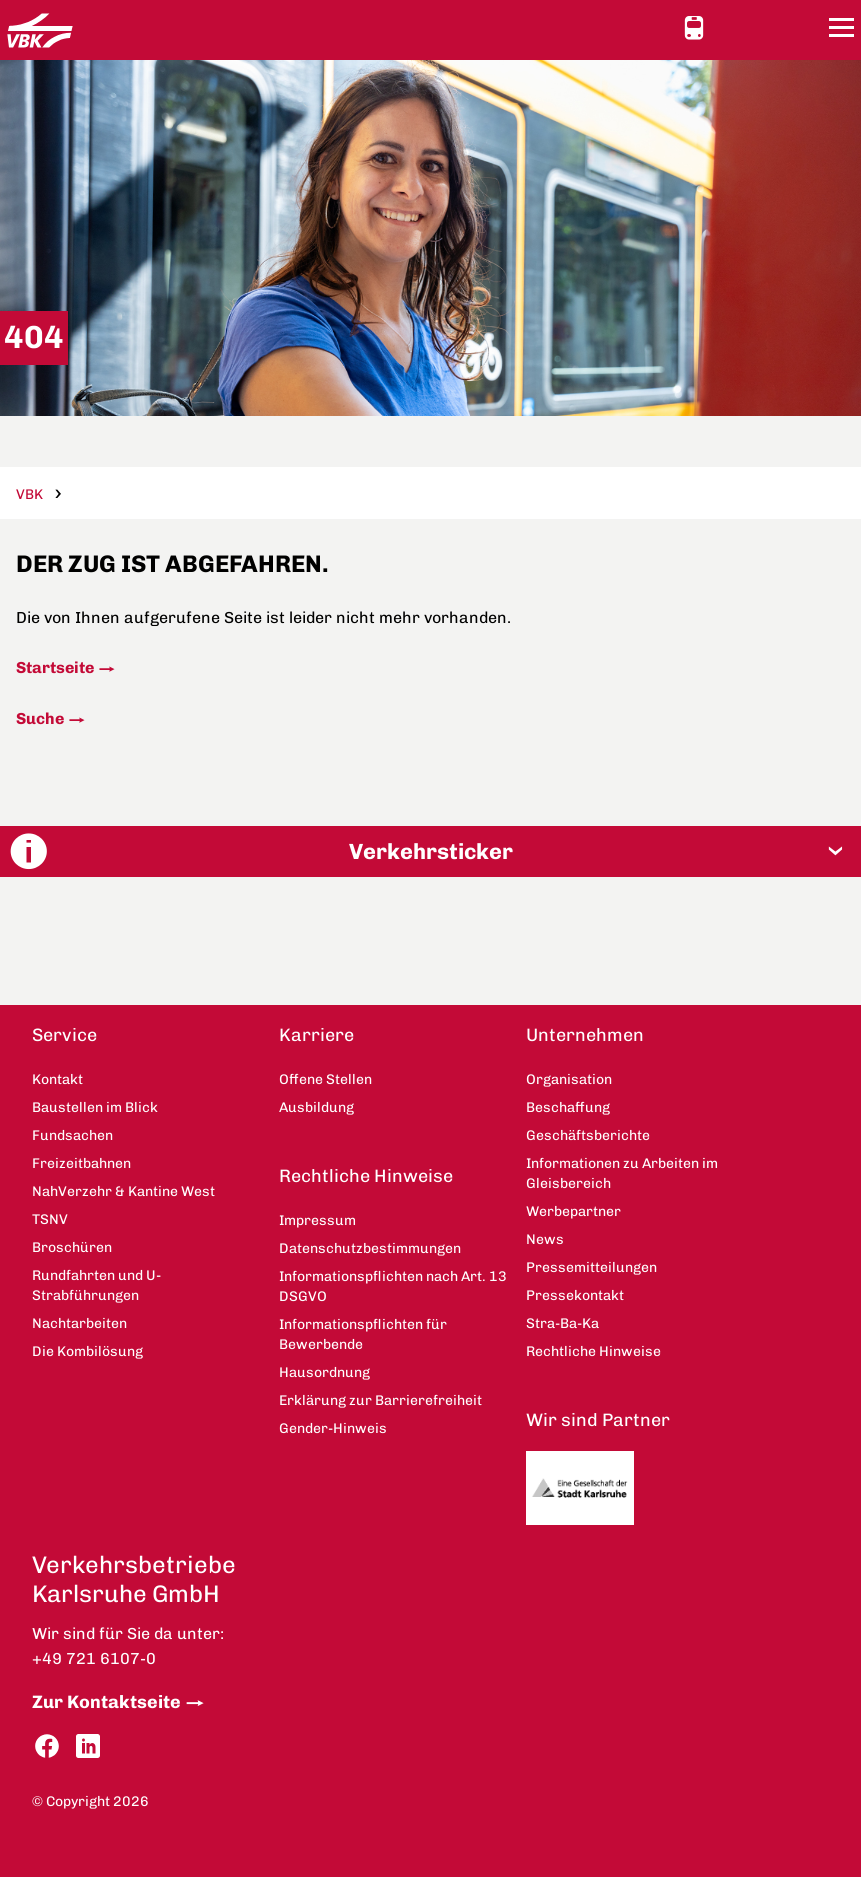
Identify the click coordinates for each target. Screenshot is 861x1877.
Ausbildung (316, 1107)
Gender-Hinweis (333, 1428)
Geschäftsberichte (588, 1135)
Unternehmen (585, 1035)
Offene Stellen (325, 1079)
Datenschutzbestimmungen (370, 1248)
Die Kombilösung (87, 1351)
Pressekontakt (575, 1295)
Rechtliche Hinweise (366, 1176)
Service (64, 1035)
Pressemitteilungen (591, 1267)
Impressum (317, 1220)
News (545, 1239)
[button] (430, 851)
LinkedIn (88, 1746)
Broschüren (72, 1247)
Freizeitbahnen (81, 1163)
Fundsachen (72, 1135)
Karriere (316, 1035)
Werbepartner (573, 1211)
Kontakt (768, 27)
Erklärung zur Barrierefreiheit (380, 1400)
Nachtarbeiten (79, 1323)
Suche (40, 718)
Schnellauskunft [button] (694, 28)
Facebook (47, 1746)
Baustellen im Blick (95, 1107)
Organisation (569, 1079)
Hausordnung (324, 1372)
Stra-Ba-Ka (562, 1323)
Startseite (55, 667)
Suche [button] (804, 27)
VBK (29, 494)
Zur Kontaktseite (106, 1702)
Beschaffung (568, 1107)
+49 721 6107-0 (94, 1658)
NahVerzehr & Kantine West (123, 1191)
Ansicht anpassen (732, 27)
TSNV (50, 1219)
